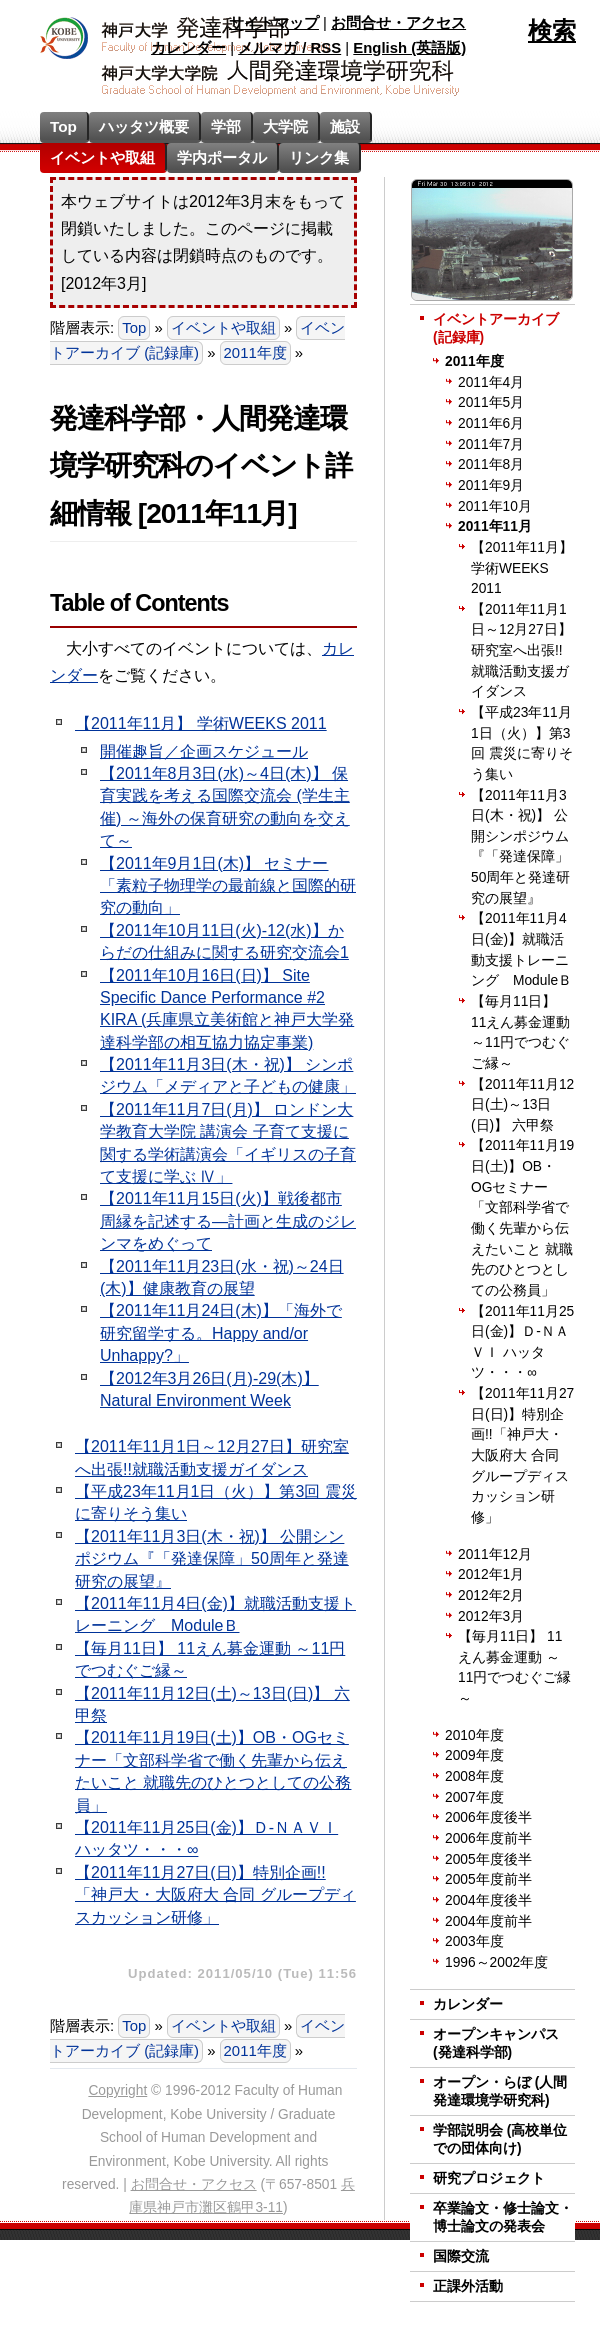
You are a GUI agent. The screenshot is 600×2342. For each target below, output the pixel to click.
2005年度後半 (488, 1859)
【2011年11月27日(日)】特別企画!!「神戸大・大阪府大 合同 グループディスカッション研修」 (215, 1895)
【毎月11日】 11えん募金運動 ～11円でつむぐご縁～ (520, 1032)
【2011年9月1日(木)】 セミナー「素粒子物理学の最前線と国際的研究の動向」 (228, 886)
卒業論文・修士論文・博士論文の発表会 (503, 2217)
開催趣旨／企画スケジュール (204, 751)
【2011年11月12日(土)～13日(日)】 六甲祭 (522, 1105)
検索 (552, 30)
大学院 (285, 126)
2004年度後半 (488, 1900)
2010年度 (474, 1735)
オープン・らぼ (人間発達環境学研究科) (500, 2091)
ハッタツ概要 (144, 126)
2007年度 (474, 1797)
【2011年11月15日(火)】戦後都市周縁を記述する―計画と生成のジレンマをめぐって (228, 1221)
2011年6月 (491, 423)
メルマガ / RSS (289, 48)
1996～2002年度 (496, 1962)
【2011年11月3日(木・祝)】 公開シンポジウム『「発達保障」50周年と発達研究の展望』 (212, 1559)
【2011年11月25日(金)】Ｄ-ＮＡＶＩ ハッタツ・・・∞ (522, 1342)
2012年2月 (491, 1595)
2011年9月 (491, 485)
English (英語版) (409, 48)
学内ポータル (222, 157)
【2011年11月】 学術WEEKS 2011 (201, 723)
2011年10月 (495, 506)
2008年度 (474, 1776)
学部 (226, 126)
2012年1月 (491, 1574)
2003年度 (474, 1941)
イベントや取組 (102, 157)
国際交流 (461, 2256)
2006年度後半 (488, 1817)
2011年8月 (491, 464)
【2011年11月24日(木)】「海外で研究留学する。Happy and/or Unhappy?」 (221, 1333)
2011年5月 (491, 402)
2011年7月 (491, 444)
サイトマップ (274, 23)
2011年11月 (495, 526)
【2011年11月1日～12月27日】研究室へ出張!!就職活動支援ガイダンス (521, 651)
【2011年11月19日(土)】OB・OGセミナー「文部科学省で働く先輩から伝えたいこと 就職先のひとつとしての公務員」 (522, 1217)
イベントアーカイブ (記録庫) (197, 340)
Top (63, 126)
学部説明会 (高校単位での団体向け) (500, 2139)
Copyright (117, 2090)
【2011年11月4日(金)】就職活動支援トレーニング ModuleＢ (521, 949)
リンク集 (319, 157)
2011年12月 (495, 1554)
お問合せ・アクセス (398, 23)
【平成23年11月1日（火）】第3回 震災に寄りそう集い (522, 743)
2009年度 (474, 1755)
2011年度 (255, 353)
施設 (345, 126)
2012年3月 (491, 1616)
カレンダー (188, 48)
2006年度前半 (488, 1838)
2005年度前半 (488, 1879)
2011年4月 (491, 382)
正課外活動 (468, 2286)
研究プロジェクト (489, 2178)
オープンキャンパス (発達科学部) (496, 2043)
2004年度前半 (488, 1921)
